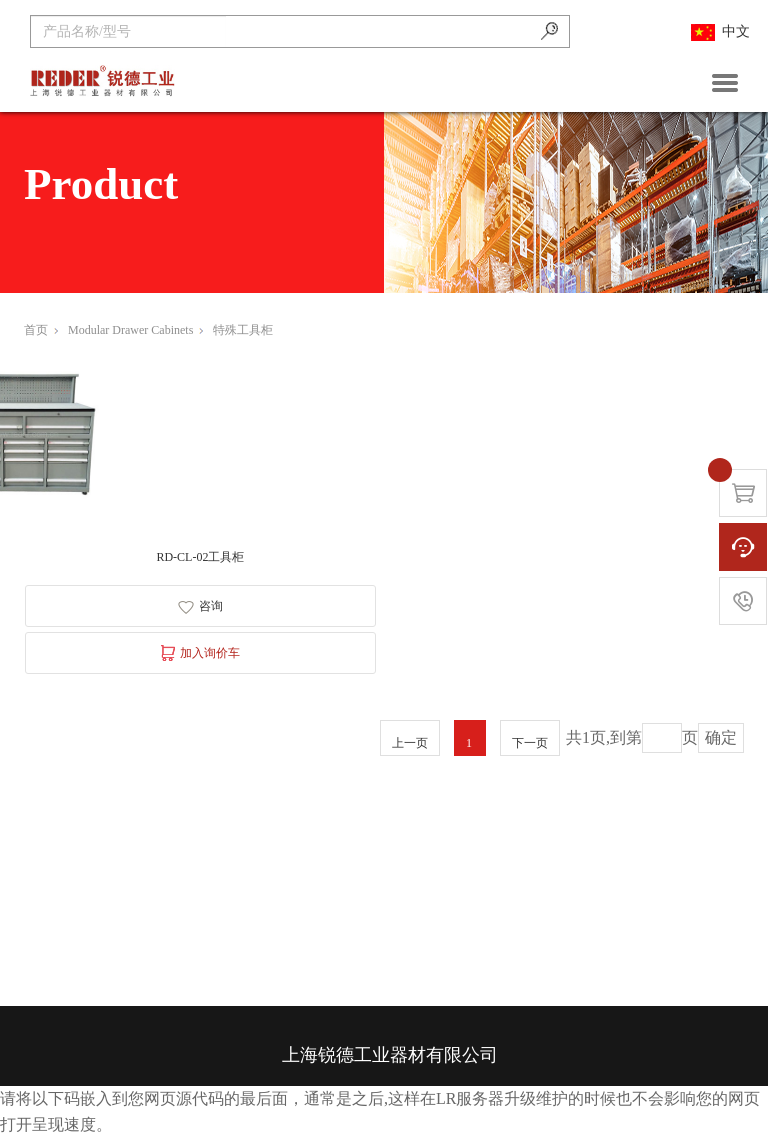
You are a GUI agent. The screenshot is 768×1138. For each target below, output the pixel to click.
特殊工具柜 (243, 330)
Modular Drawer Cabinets (135, 330)
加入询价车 (200, 653)
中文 (720, 32)
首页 (41, 330)
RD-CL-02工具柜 (200, 557)
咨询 (200, 606)
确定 (721, 737)
